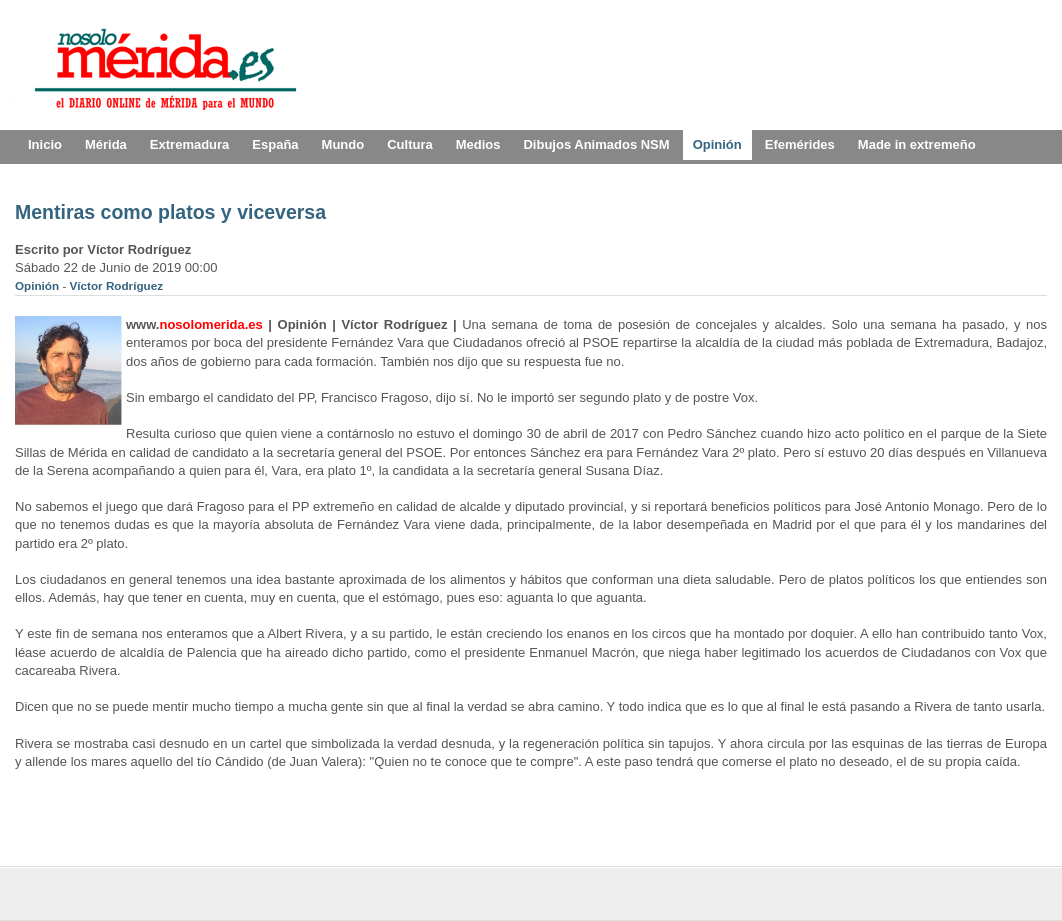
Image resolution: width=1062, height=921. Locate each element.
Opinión (38, 285)
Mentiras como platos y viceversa (170, 212)
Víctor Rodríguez (117, 285)
